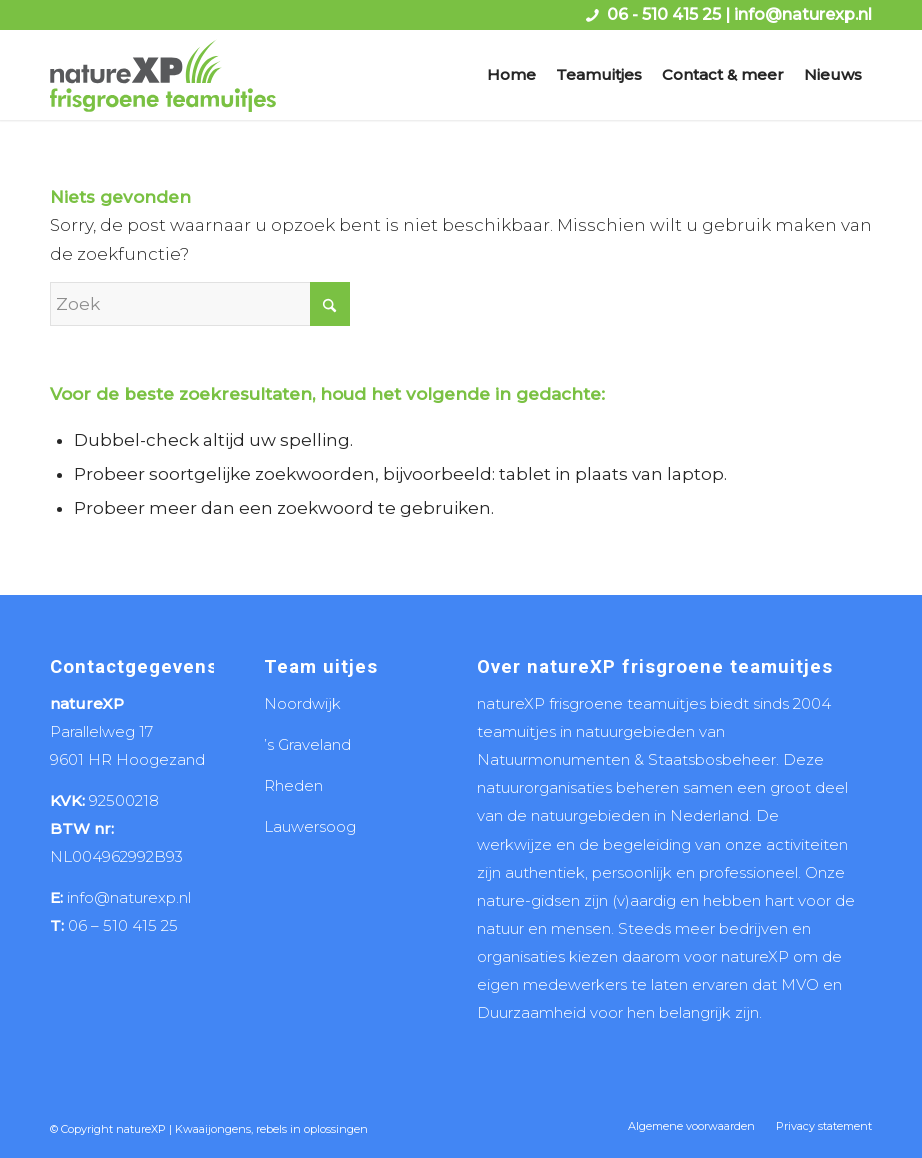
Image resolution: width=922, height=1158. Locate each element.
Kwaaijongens (213, 1129)
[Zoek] (200, 304)
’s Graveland (307, 744)
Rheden (293, 785)
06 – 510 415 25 (123, 925)
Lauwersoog (310, 826)
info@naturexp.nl (803, 14)
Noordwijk (302, 703)
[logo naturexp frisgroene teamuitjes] (163, 75)
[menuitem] (511, 75)
